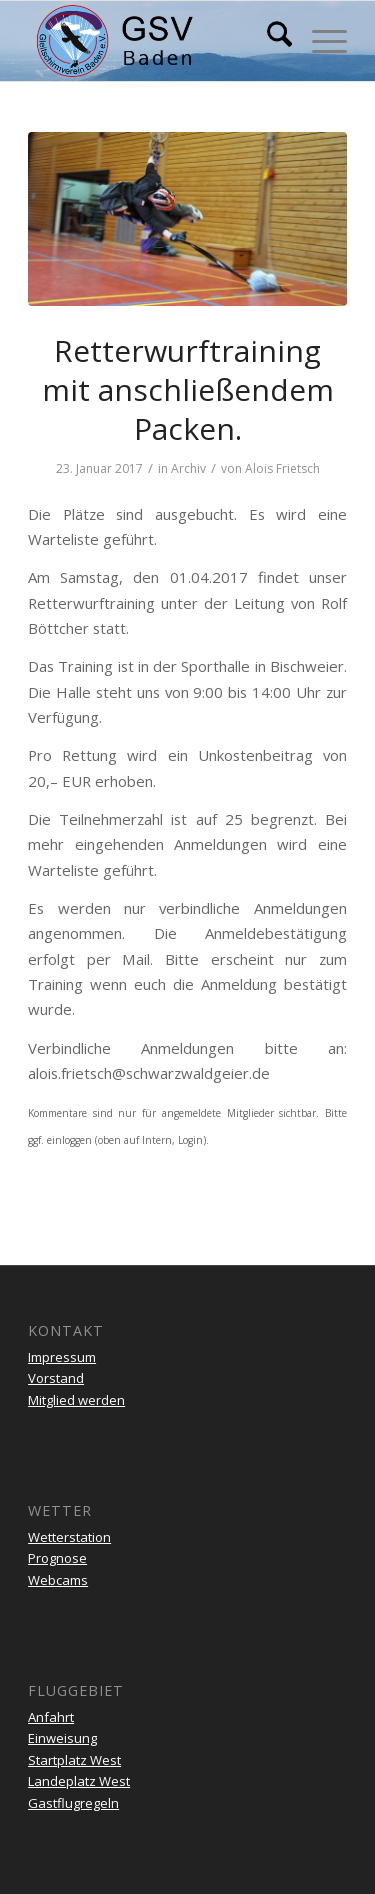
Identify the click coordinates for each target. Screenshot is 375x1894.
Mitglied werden (76, 1400)
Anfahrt (51, 1717)
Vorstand (56, 1378)
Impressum (62, 1357)
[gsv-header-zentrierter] (155, 41)
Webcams (58, 1580)
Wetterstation (69, 1537)
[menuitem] (269, 41)
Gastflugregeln (73, 1803)
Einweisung (62, 1738)
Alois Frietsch (282, 468)
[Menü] (319, 41)
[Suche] (269, 41)
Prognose (57, 1558)
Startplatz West (74, 1760)
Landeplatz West (79, 1781)
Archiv (188, 468)
